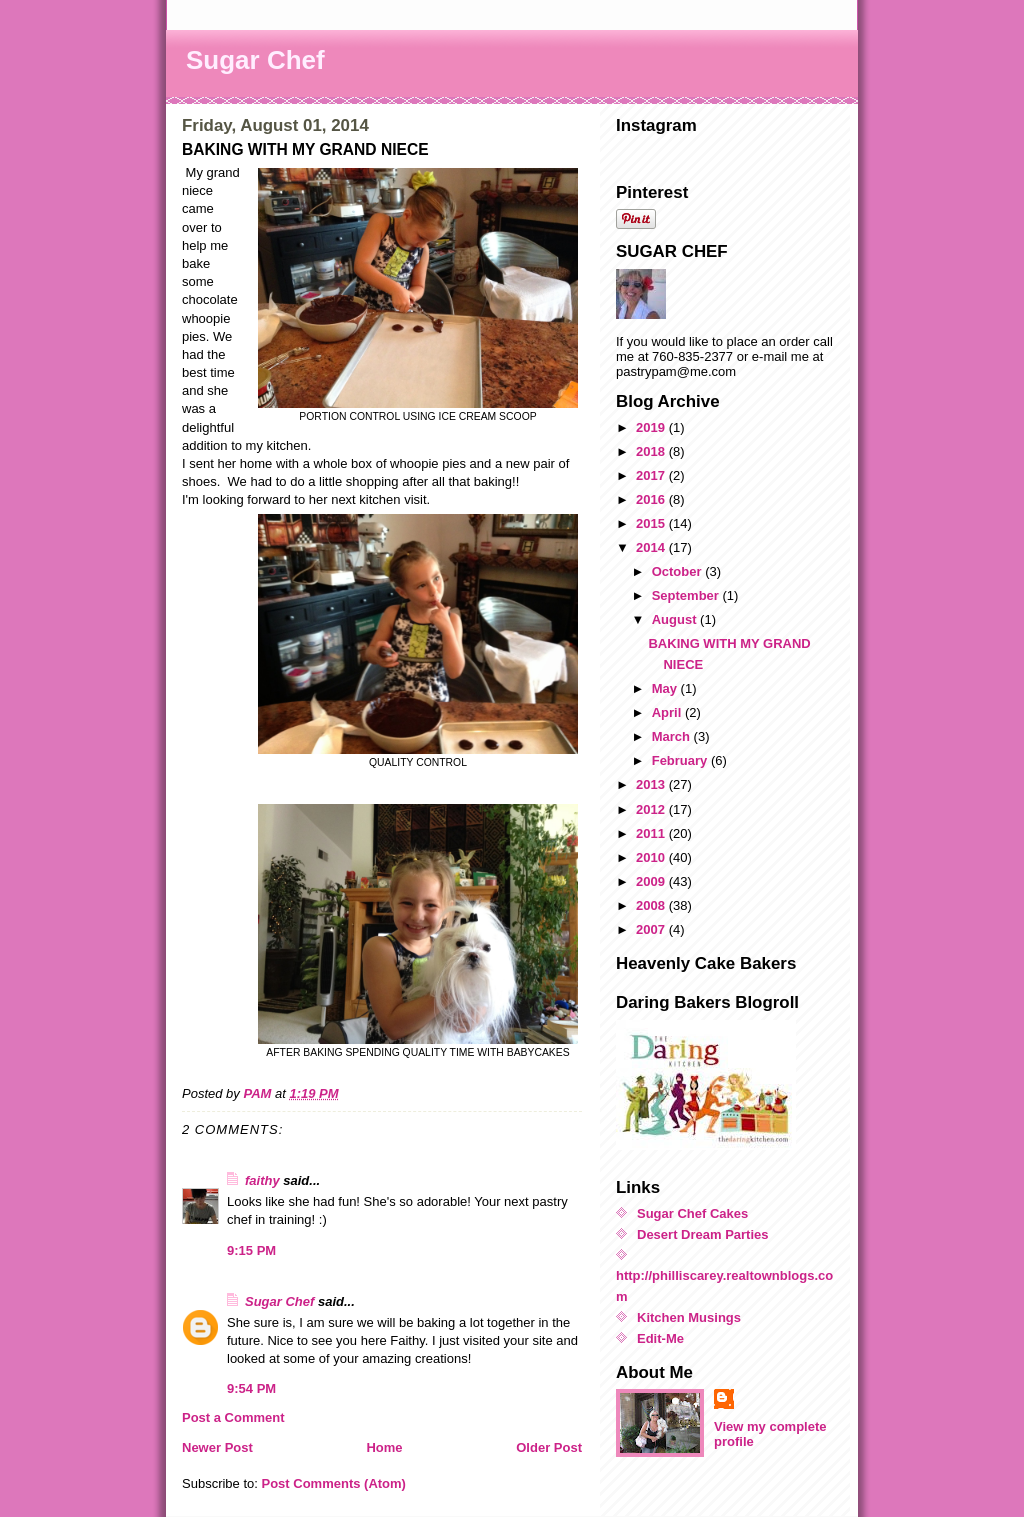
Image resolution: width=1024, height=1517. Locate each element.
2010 (652, 857)
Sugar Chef (255, 60)
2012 (652, 809)
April (668, 712)
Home (384, 1447)
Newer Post (217, 1447)
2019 (652, 427)
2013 (652, 784)
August (676, 619)
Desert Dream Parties (703, 1234)
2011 (652, 833)
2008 (652, 905)
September (687, 595)
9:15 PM (251, 1250)
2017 (652, 475)
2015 (652, 523)
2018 (652, 451)
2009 (652, 881)
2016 (652, 499)
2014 (652, 547)
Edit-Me (660, 1338)
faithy (262, 1180)
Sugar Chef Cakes (692, 1213)
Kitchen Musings (689, 1317)
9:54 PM (251, 1388)
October (678, 571)
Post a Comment (233, 1417)
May (666, 688)
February (681, 760)
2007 (652, 929)
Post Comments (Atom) (334, 1483)
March (673, 736)
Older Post (549, 1447)
